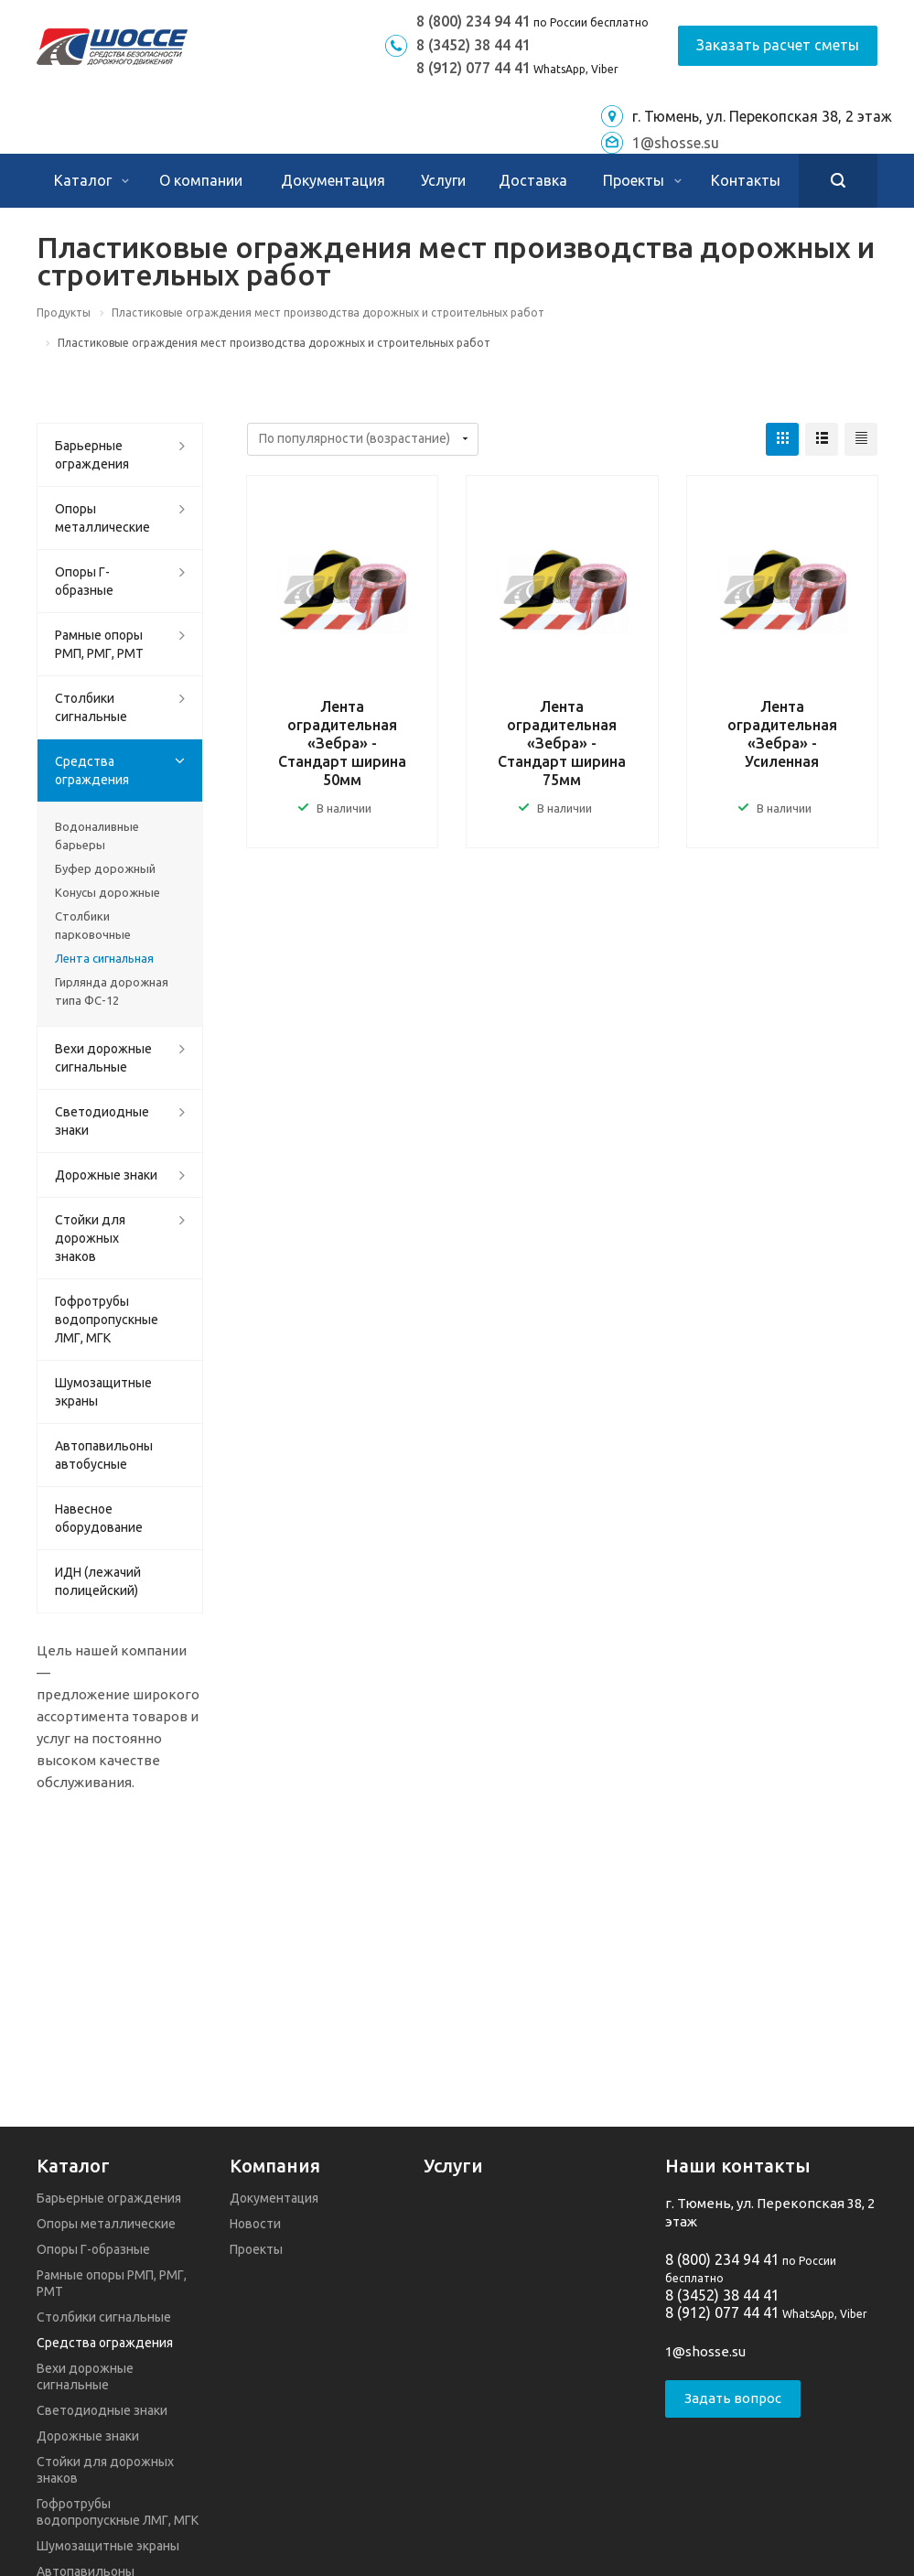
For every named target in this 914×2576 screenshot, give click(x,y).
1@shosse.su (675, 143)
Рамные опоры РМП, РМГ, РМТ (99, 644)
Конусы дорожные (107, 892)
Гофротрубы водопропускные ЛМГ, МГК (106, 1319)
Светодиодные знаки (102, 1121)
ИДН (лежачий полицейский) (98, 1581)
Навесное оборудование (99, 1518)
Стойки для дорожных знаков (90, 1238)
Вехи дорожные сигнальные (103, 1057)
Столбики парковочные (93, 925)
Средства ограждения (92, 770)
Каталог (91, 180)
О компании (200, 180)
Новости (255, 2223)
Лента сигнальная (104, 958)
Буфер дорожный (105, 868)
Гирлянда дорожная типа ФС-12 (111, 991)
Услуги (443, 180)
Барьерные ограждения (92, 454)
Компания (275, 2165)
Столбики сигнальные (91, 707)
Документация (333, 180)
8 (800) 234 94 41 (473, 21)
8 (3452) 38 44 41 (473, 45)
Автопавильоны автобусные (104, 1455)
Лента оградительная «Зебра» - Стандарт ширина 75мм (562, 743)
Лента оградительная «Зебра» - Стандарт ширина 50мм (342, 743)
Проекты (642, 180)
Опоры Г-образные (84, 581)
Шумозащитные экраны (103, 1391)
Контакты (745, 180)
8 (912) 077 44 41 (473, 67)
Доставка (533, 180)
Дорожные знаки (106, 1175)
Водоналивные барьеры (97, 835)
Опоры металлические (102, 517)
